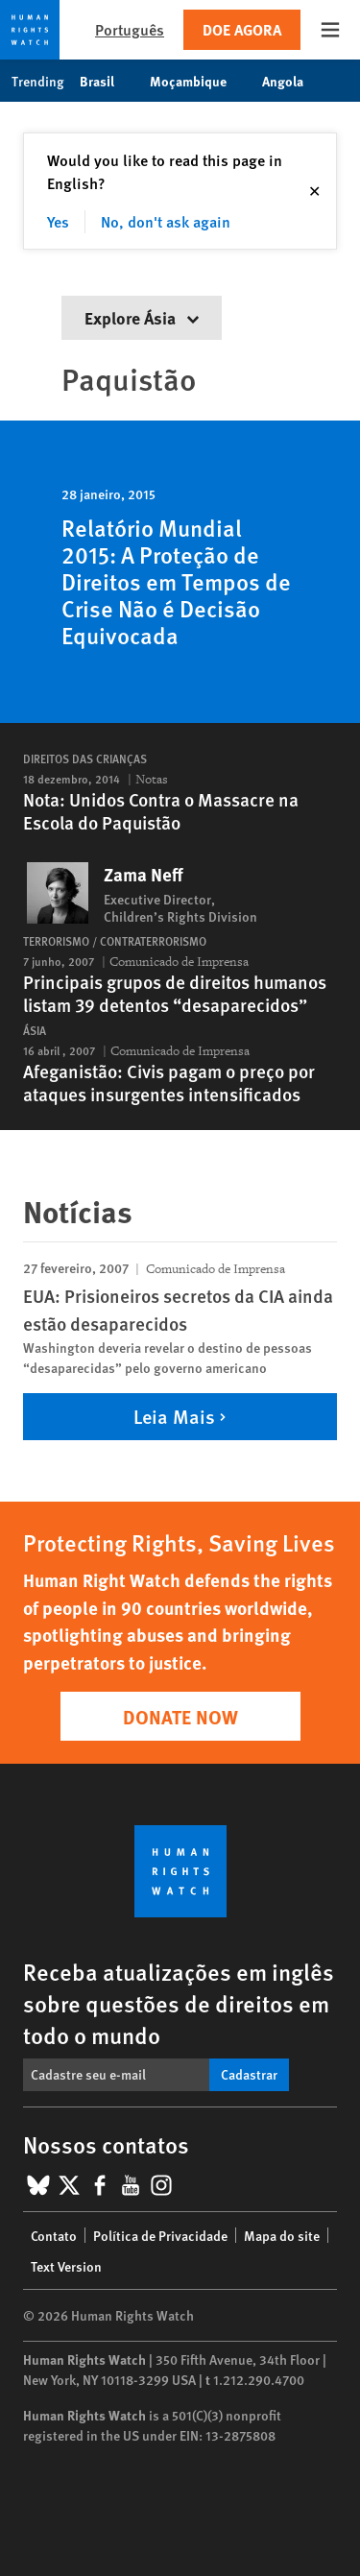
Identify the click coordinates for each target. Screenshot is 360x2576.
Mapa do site (282, 2235)
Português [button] (129, 29)
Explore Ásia (141, 317)
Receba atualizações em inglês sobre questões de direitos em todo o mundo (178, 2003)
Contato (54, 2235)
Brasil (107, 80)
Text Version (66, 2265)
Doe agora (242, 29)
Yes (58, 221)
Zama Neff (143, 874)
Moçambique (198, 80)
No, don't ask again (165, 221)
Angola (293, 80)
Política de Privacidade (160, 2235)
